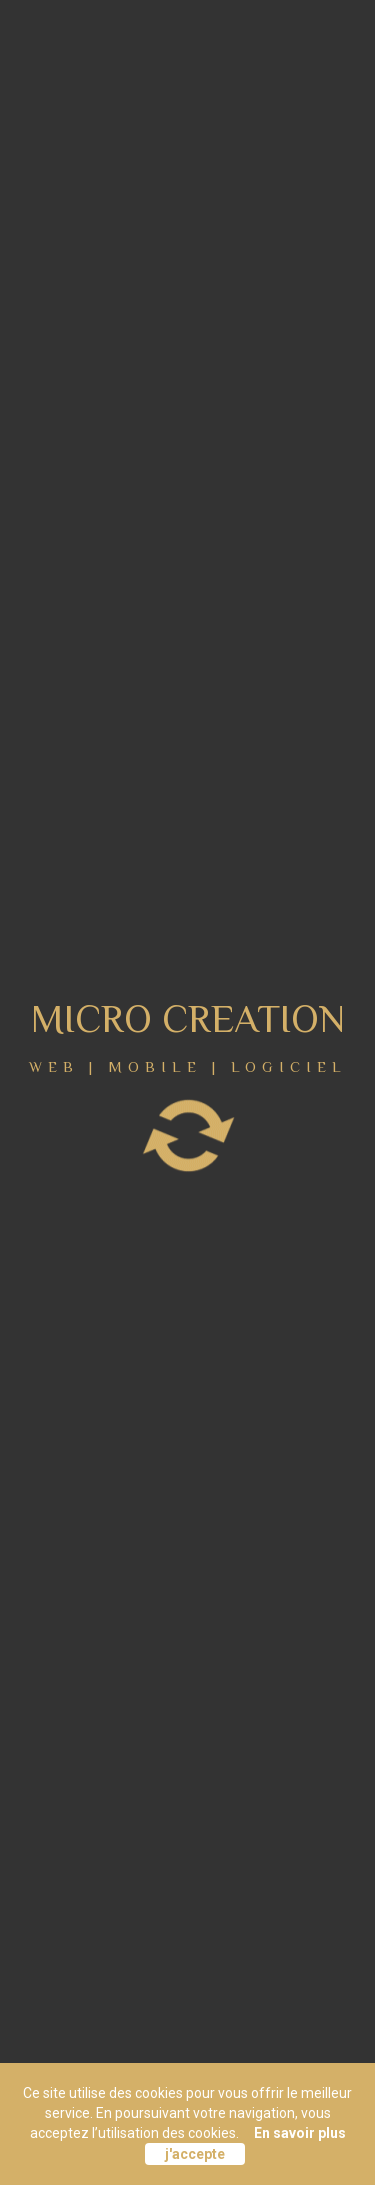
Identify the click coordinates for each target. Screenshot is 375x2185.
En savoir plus (300, 2133)
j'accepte (195, 2154)
